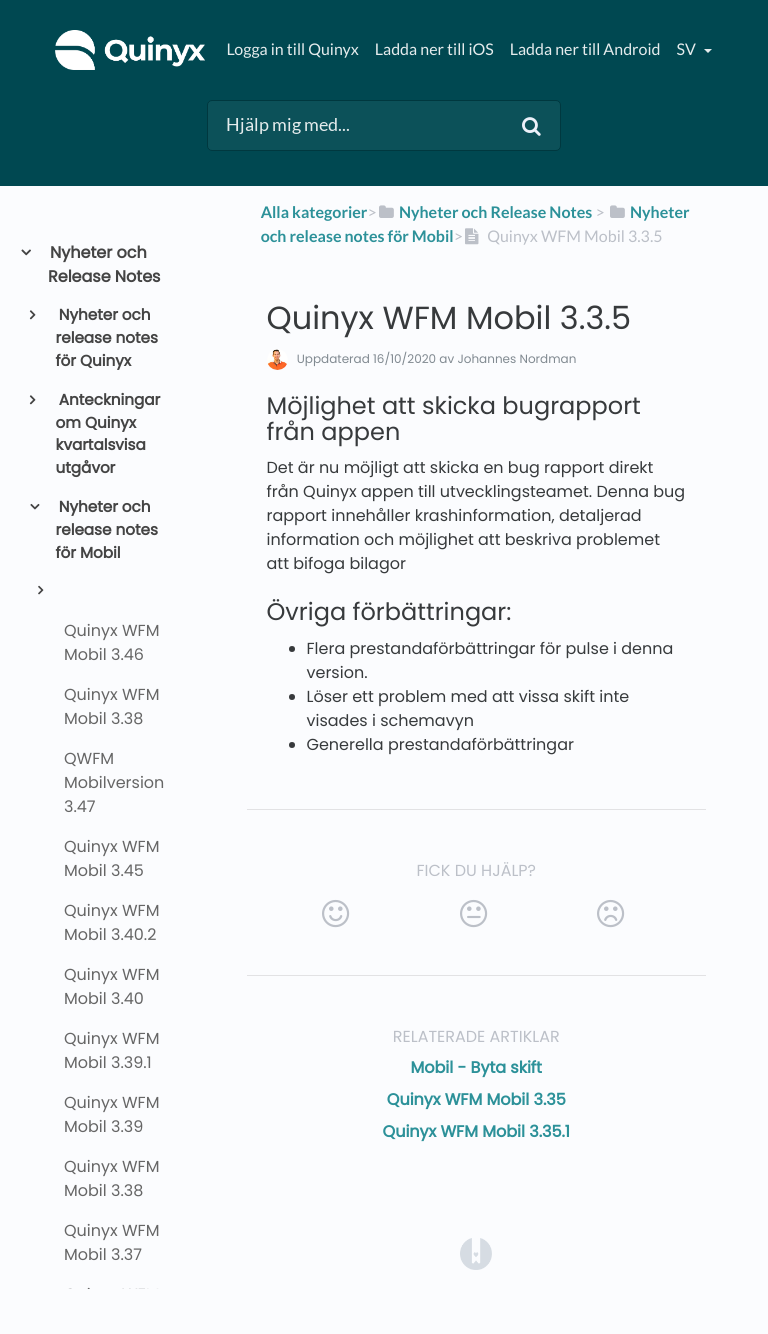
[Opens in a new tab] (476, 1252)
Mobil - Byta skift (476, 1067)
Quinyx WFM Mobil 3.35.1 (476, 1131)
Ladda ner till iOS (434, 49)
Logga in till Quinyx (292, 49)
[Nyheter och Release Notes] (485, 212)
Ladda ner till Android (585, 49)
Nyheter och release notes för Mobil (107, 530)
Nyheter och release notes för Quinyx (107, 338)
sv (687, 49)
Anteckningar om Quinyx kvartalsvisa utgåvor (108, 434)
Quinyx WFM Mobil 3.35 (476, 1099)
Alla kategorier (314, 212)
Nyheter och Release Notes (104, 264)
